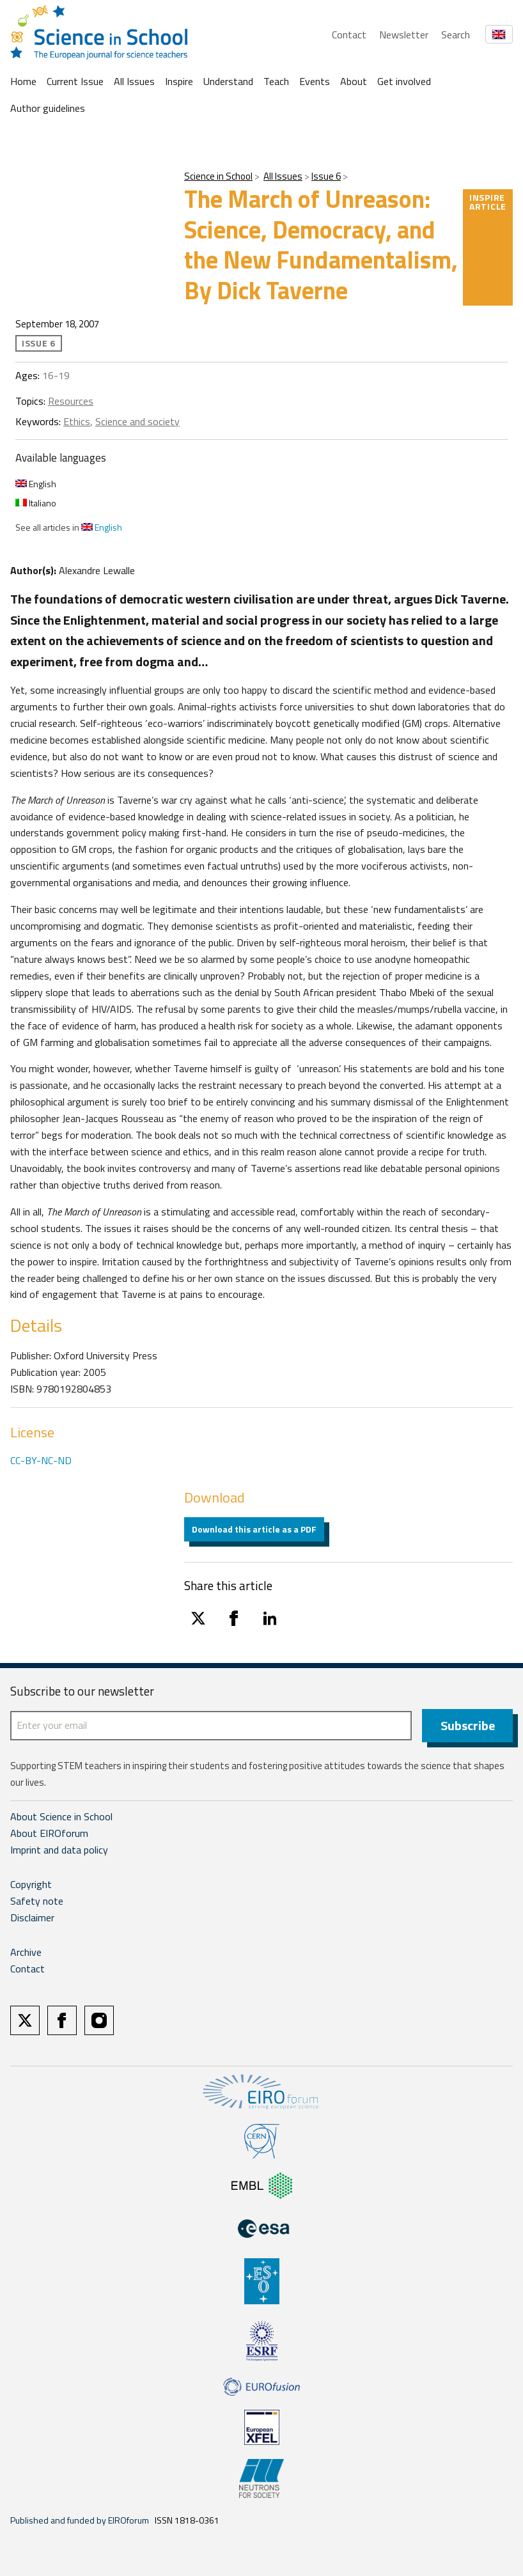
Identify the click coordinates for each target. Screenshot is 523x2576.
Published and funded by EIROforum (79, 2520)
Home (23, 81)
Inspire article (487, 202)
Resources (70, 401)
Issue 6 (326, 176)
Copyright (31, 1884)
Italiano (35, 503)
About (353, 81)
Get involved (404, 81)
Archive (26, 1952)
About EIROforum (49, 1833)
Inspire (179, 81)
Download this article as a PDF (254, 1529)
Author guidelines (47, 108)
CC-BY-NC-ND (41, 1460)
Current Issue (75, 81)
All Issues (134, 81)
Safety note (36, 1901)
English (35, 483)
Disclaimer (32, 1917)
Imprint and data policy (59, 1849)
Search (455, 34)
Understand (228, 81)
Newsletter (403, 34)
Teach (276, 81)
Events (314, 81)
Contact (349, 34)
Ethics (76, 421)
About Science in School (61, 1816)
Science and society (137, 421)
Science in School (218, 176)
